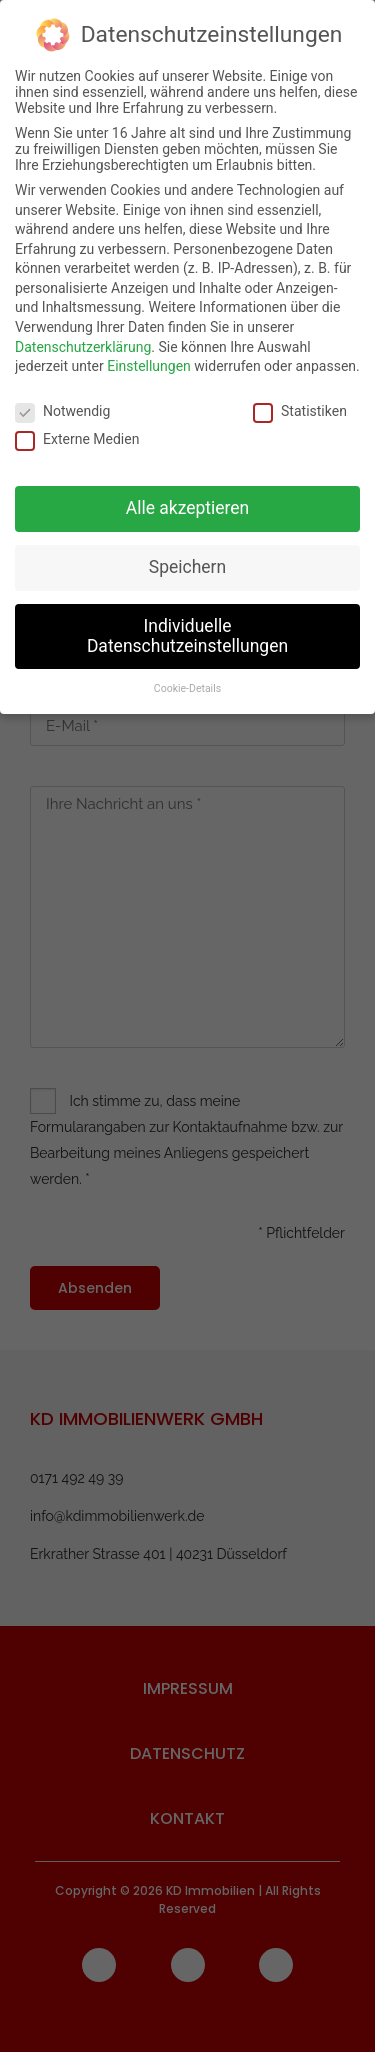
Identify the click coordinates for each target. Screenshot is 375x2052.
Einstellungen (149, 357)
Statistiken (300, 402)
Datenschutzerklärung (83, 337)
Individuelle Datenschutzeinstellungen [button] (187, 626)
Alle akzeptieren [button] (188, 499)
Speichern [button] (187, 557)
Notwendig (62, 402)
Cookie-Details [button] (187, 679)
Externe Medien (77, 430)
